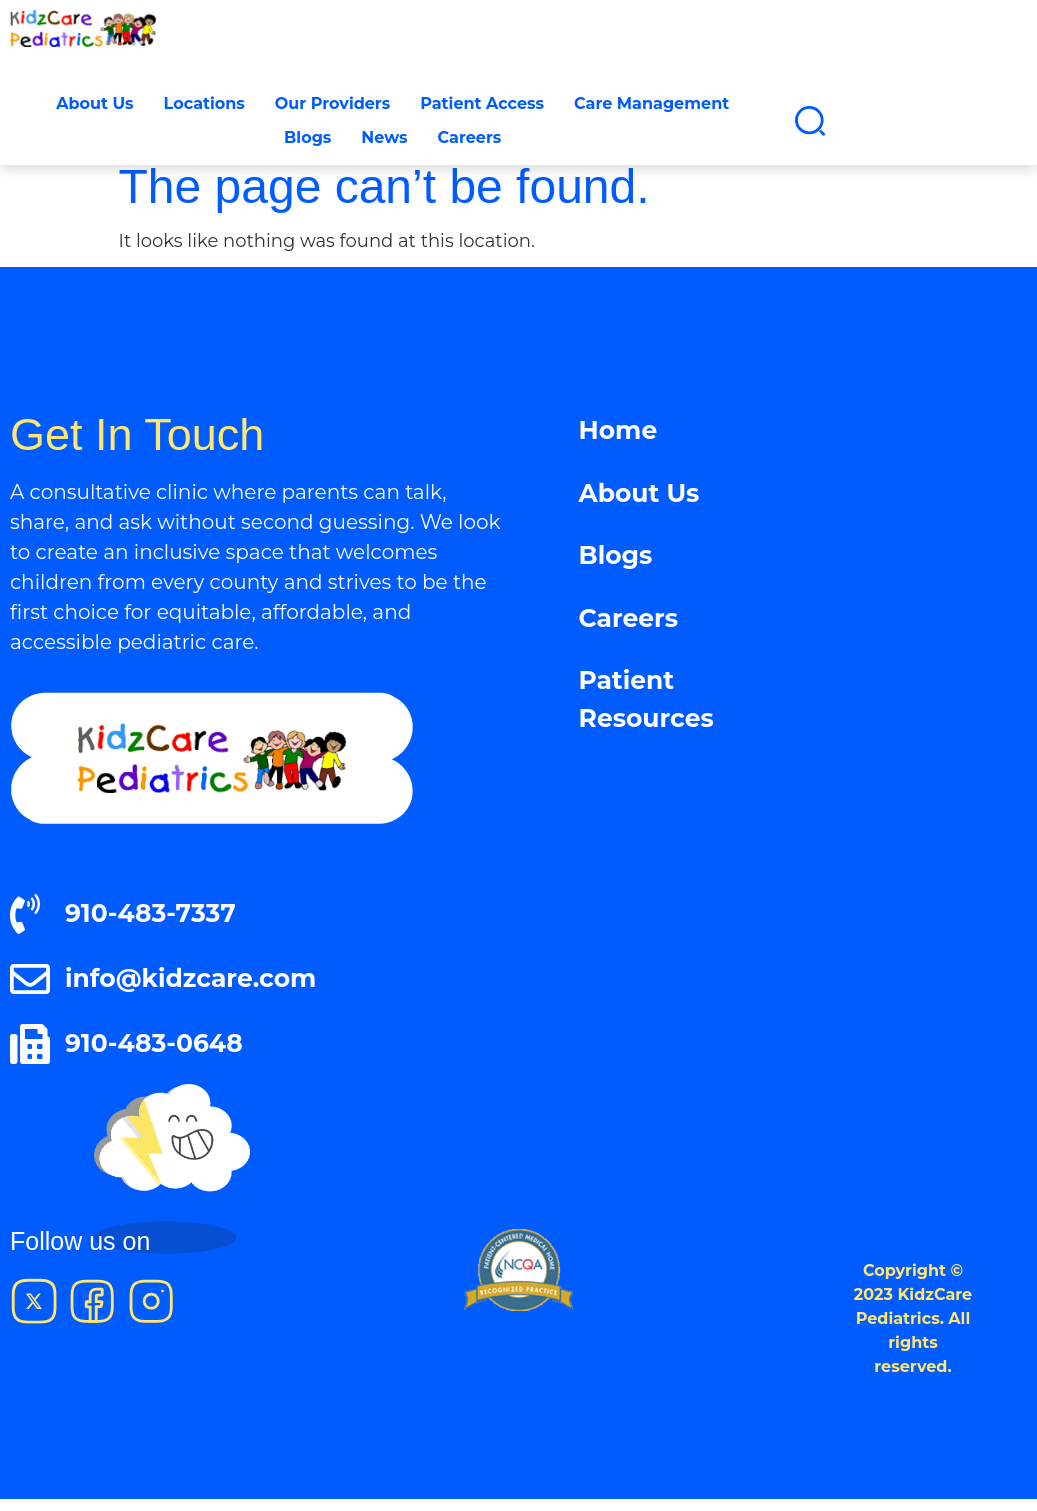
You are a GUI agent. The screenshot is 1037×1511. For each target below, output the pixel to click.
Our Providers (332, 103)
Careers (470, 137)
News (384, 137)
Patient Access (482, 103)
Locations (204, 103)
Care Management (651, 103)
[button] (810, 121)
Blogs (307, 137)
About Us (94, 103)
